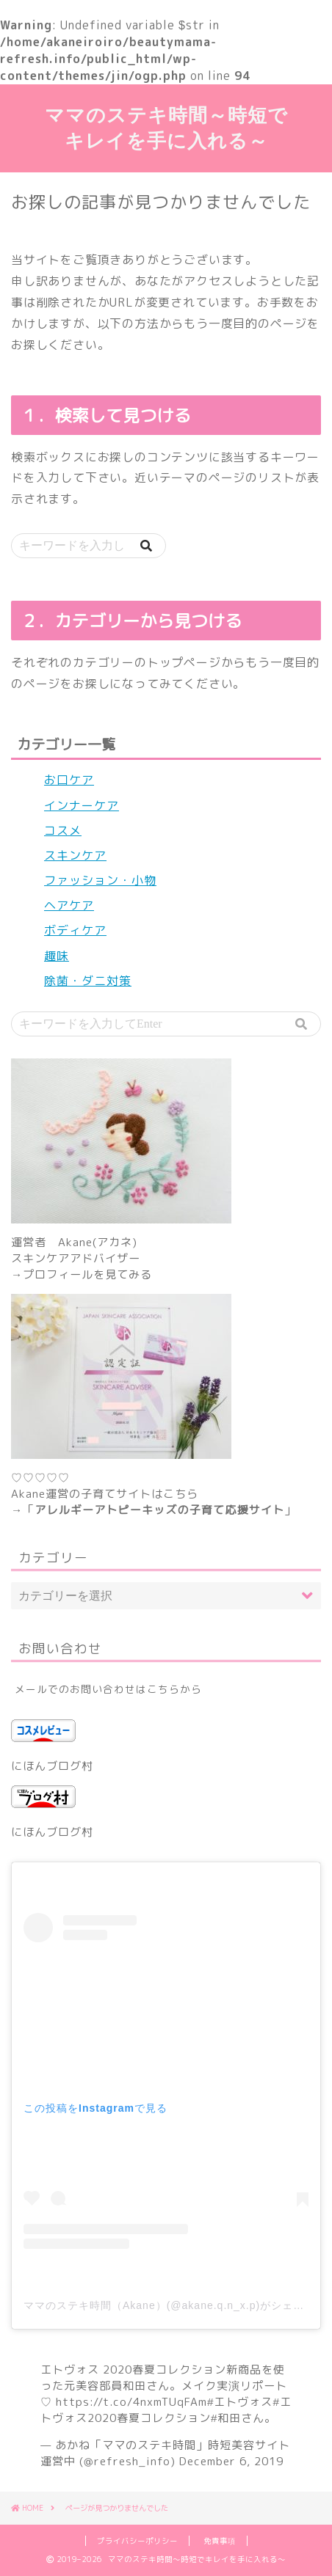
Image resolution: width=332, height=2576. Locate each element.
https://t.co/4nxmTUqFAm (131, 2401)
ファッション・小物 (100, 880)
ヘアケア (69, 905)
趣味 (56, 956)
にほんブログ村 (52, 1766)
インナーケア (81, 805)
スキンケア (75, 855)
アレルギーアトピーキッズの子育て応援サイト (159, 1510)
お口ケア (69, 780)
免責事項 (219, 2541)
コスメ (63, 830)
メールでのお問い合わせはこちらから (108, 1689)
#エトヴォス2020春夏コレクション (166, 2410)
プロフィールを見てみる (87, 1274)
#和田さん (237, 2418)
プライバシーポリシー (137, 2541)
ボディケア (75, 930)
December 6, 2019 (231, 2461)
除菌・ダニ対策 (87, 981)
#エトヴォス (240, 2401)
